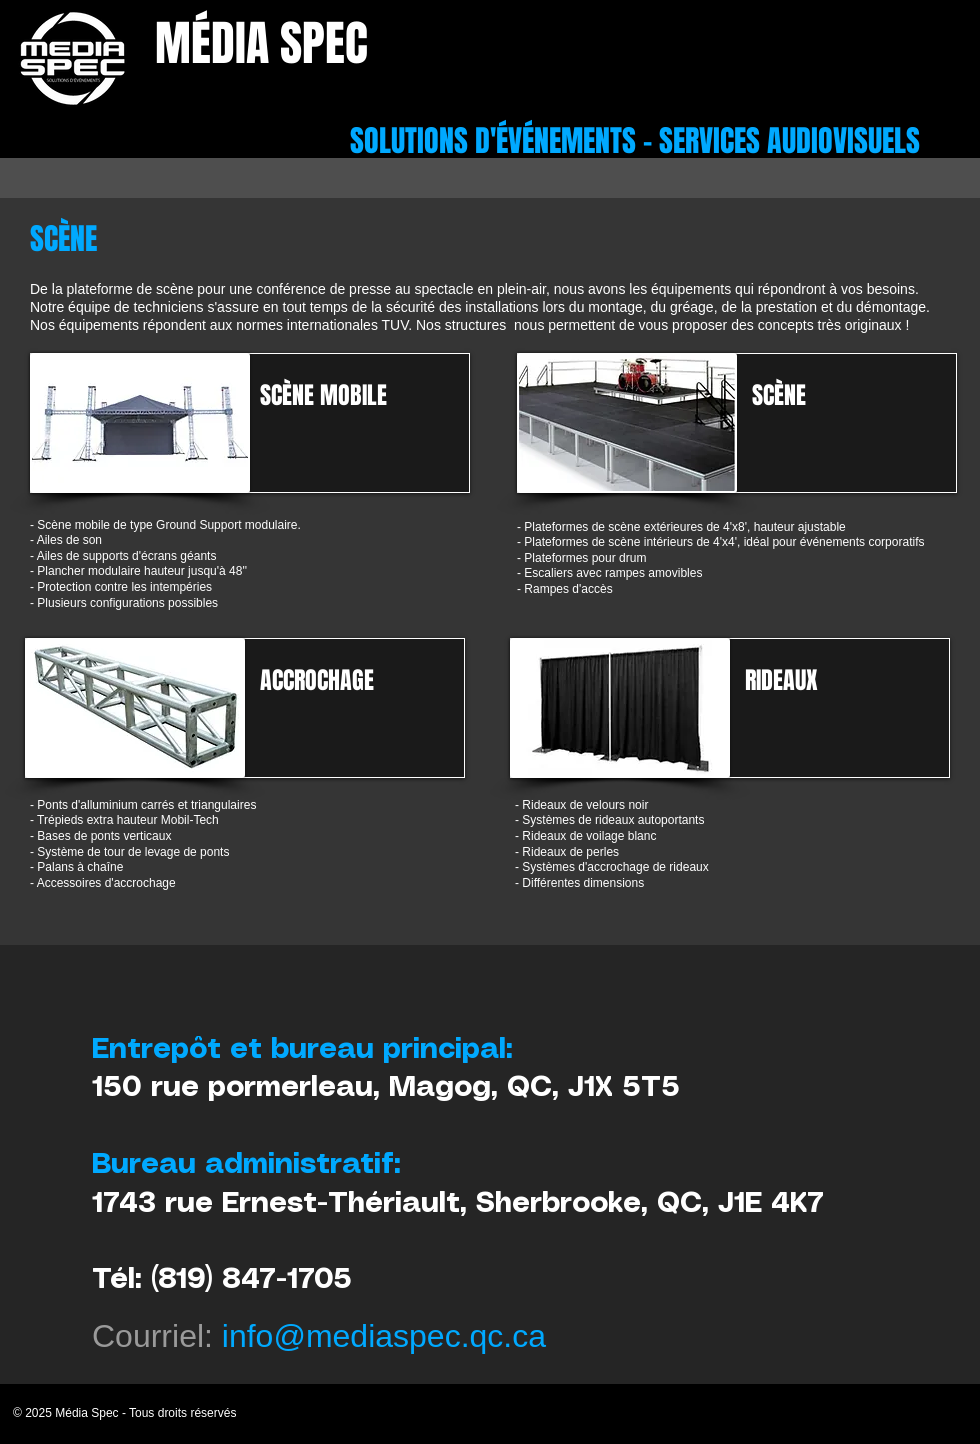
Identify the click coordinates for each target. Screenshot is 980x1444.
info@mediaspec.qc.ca (384, 1336)
